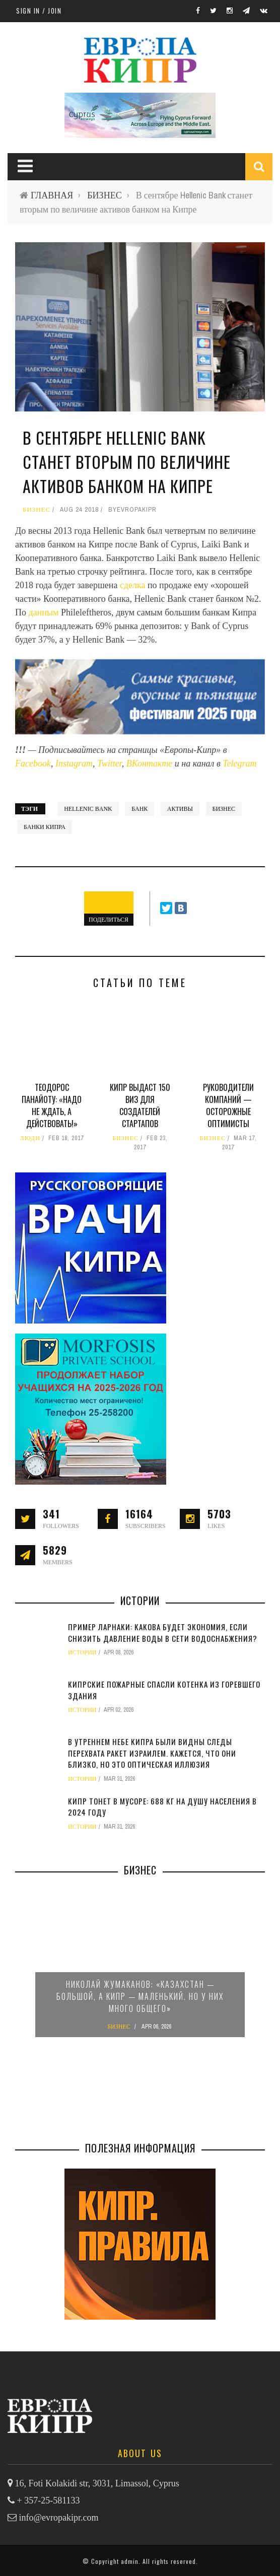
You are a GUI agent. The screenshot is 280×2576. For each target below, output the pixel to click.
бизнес (224, 808)
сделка (134, 585)
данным (45, 612)
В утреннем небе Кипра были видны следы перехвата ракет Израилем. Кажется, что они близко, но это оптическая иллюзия (152, 1753)
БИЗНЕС (104, 195)
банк (139, 808)
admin (129, 2561)
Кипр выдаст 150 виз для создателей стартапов (140, 1105)
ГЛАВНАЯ (52, 195)
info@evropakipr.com (59, 2518)
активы (180, 808)
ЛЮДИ (30, 1138)
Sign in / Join (38, 11)
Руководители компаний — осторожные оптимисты (228, 1105)
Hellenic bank (88, 808)
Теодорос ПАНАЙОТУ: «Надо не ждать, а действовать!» (52, 1105)
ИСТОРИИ (82, 1652)
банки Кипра (44, 826)
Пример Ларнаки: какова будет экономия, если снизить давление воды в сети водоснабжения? (162, 1632)
